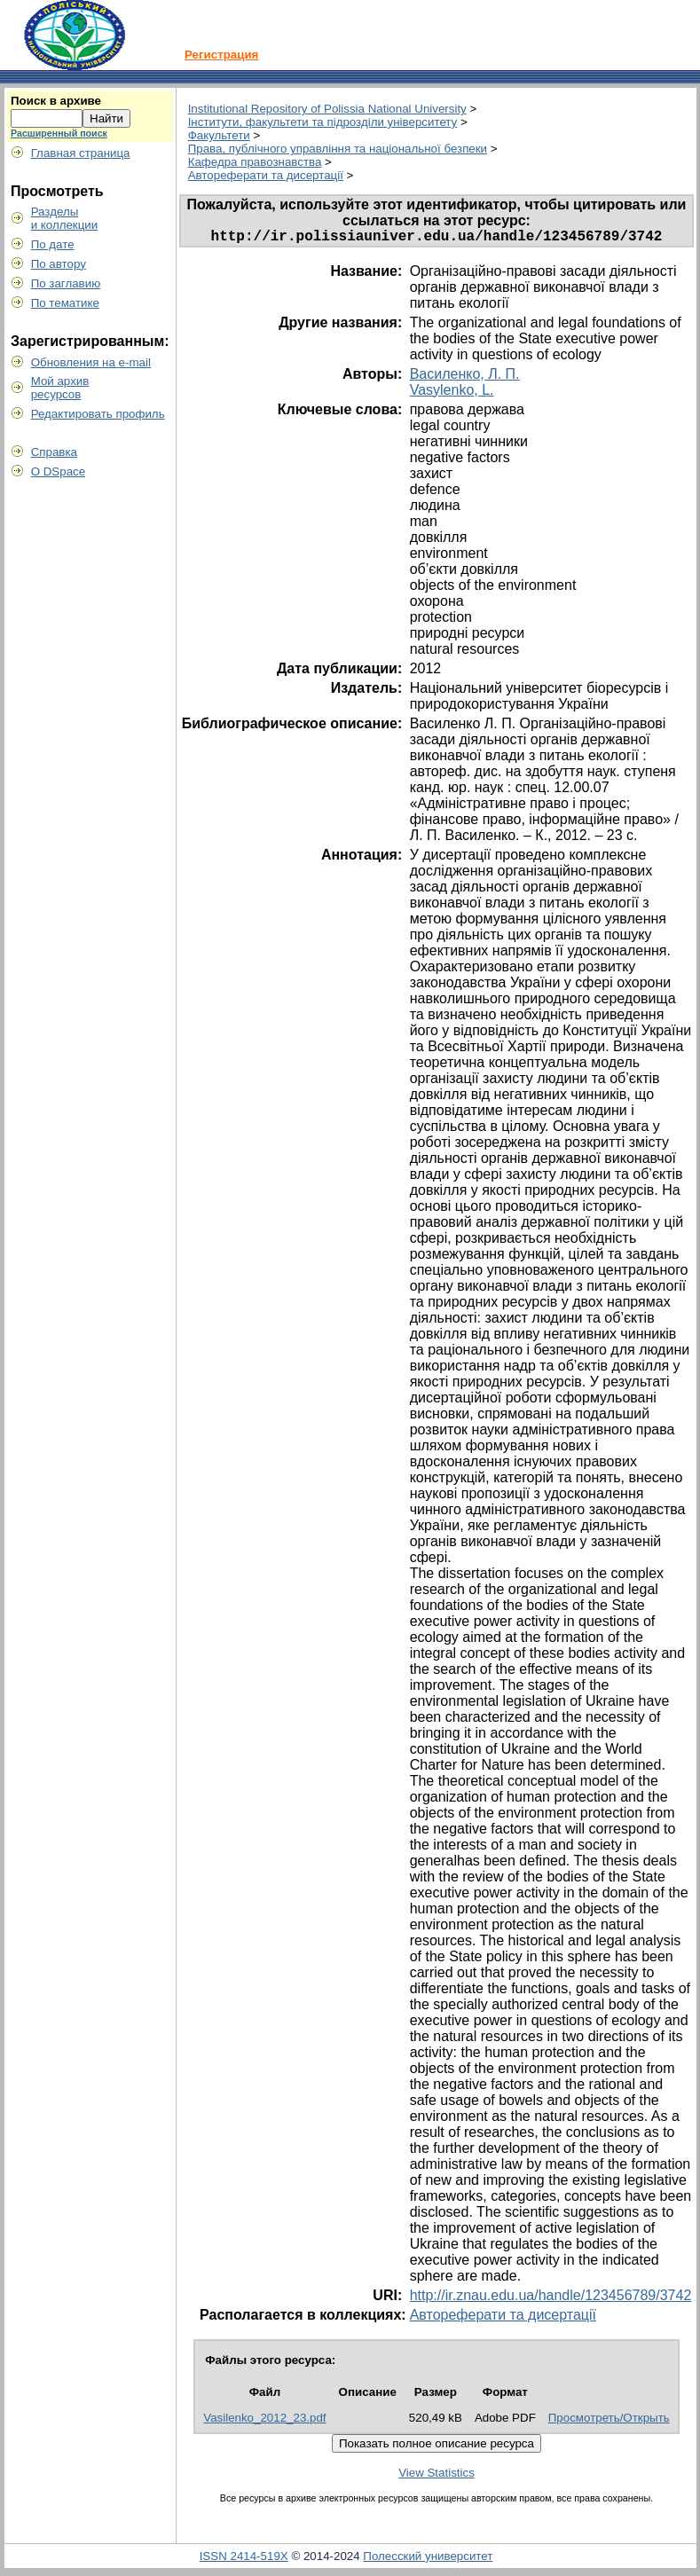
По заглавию (66, 283)
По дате (53, 244)
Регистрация (221, 54)
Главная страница (80, 153)
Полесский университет (427, 2559)
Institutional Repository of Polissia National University (327, 108)
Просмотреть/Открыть (609, 2421)
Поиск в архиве (56, 100)
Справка (54, 452)
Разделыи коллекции (64, 218)
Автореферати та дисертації (265, 175)
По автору (58, 264)
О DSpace (58, 471)
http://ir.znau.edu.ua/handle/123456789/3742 (551, 2298)
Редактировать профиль (98, 413)
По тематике (65, 303)
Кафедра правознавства (255, 162)
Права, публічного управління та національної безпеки (337, 148)
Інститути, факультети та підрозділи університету (323, 122)
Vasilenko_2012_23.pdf (264, 2421)
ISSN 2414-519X (244, 2559)
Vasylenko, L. (452, 393)
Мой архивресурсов (60, 387)
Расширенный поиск (59, 133)
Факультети (219, 135)
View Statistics (436, 2476)
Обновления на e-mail (91, 362)
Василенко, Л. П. (465, 377)
